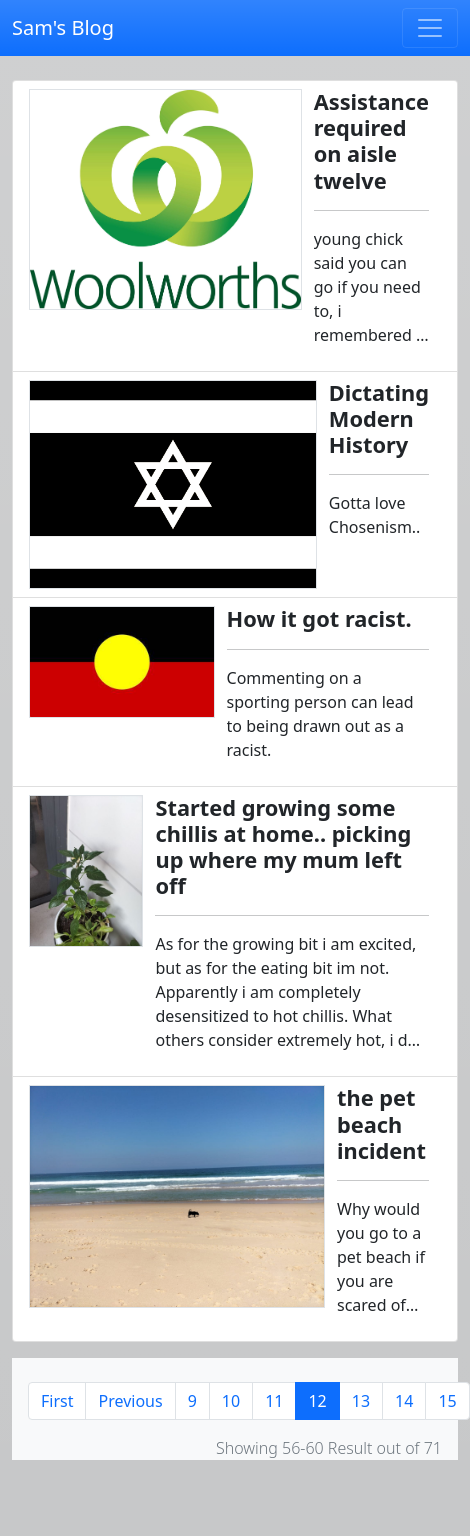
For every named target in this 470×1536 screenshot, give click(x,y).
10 (231, 1401)
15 (447, 1401)
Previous (130, 1401)
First (57, 1401)
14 (404, 1401)
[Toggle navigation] (430, 28)
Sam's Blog (63, 27)
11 (274, 1401)
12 (317, 1401)
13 (361, 1401)
